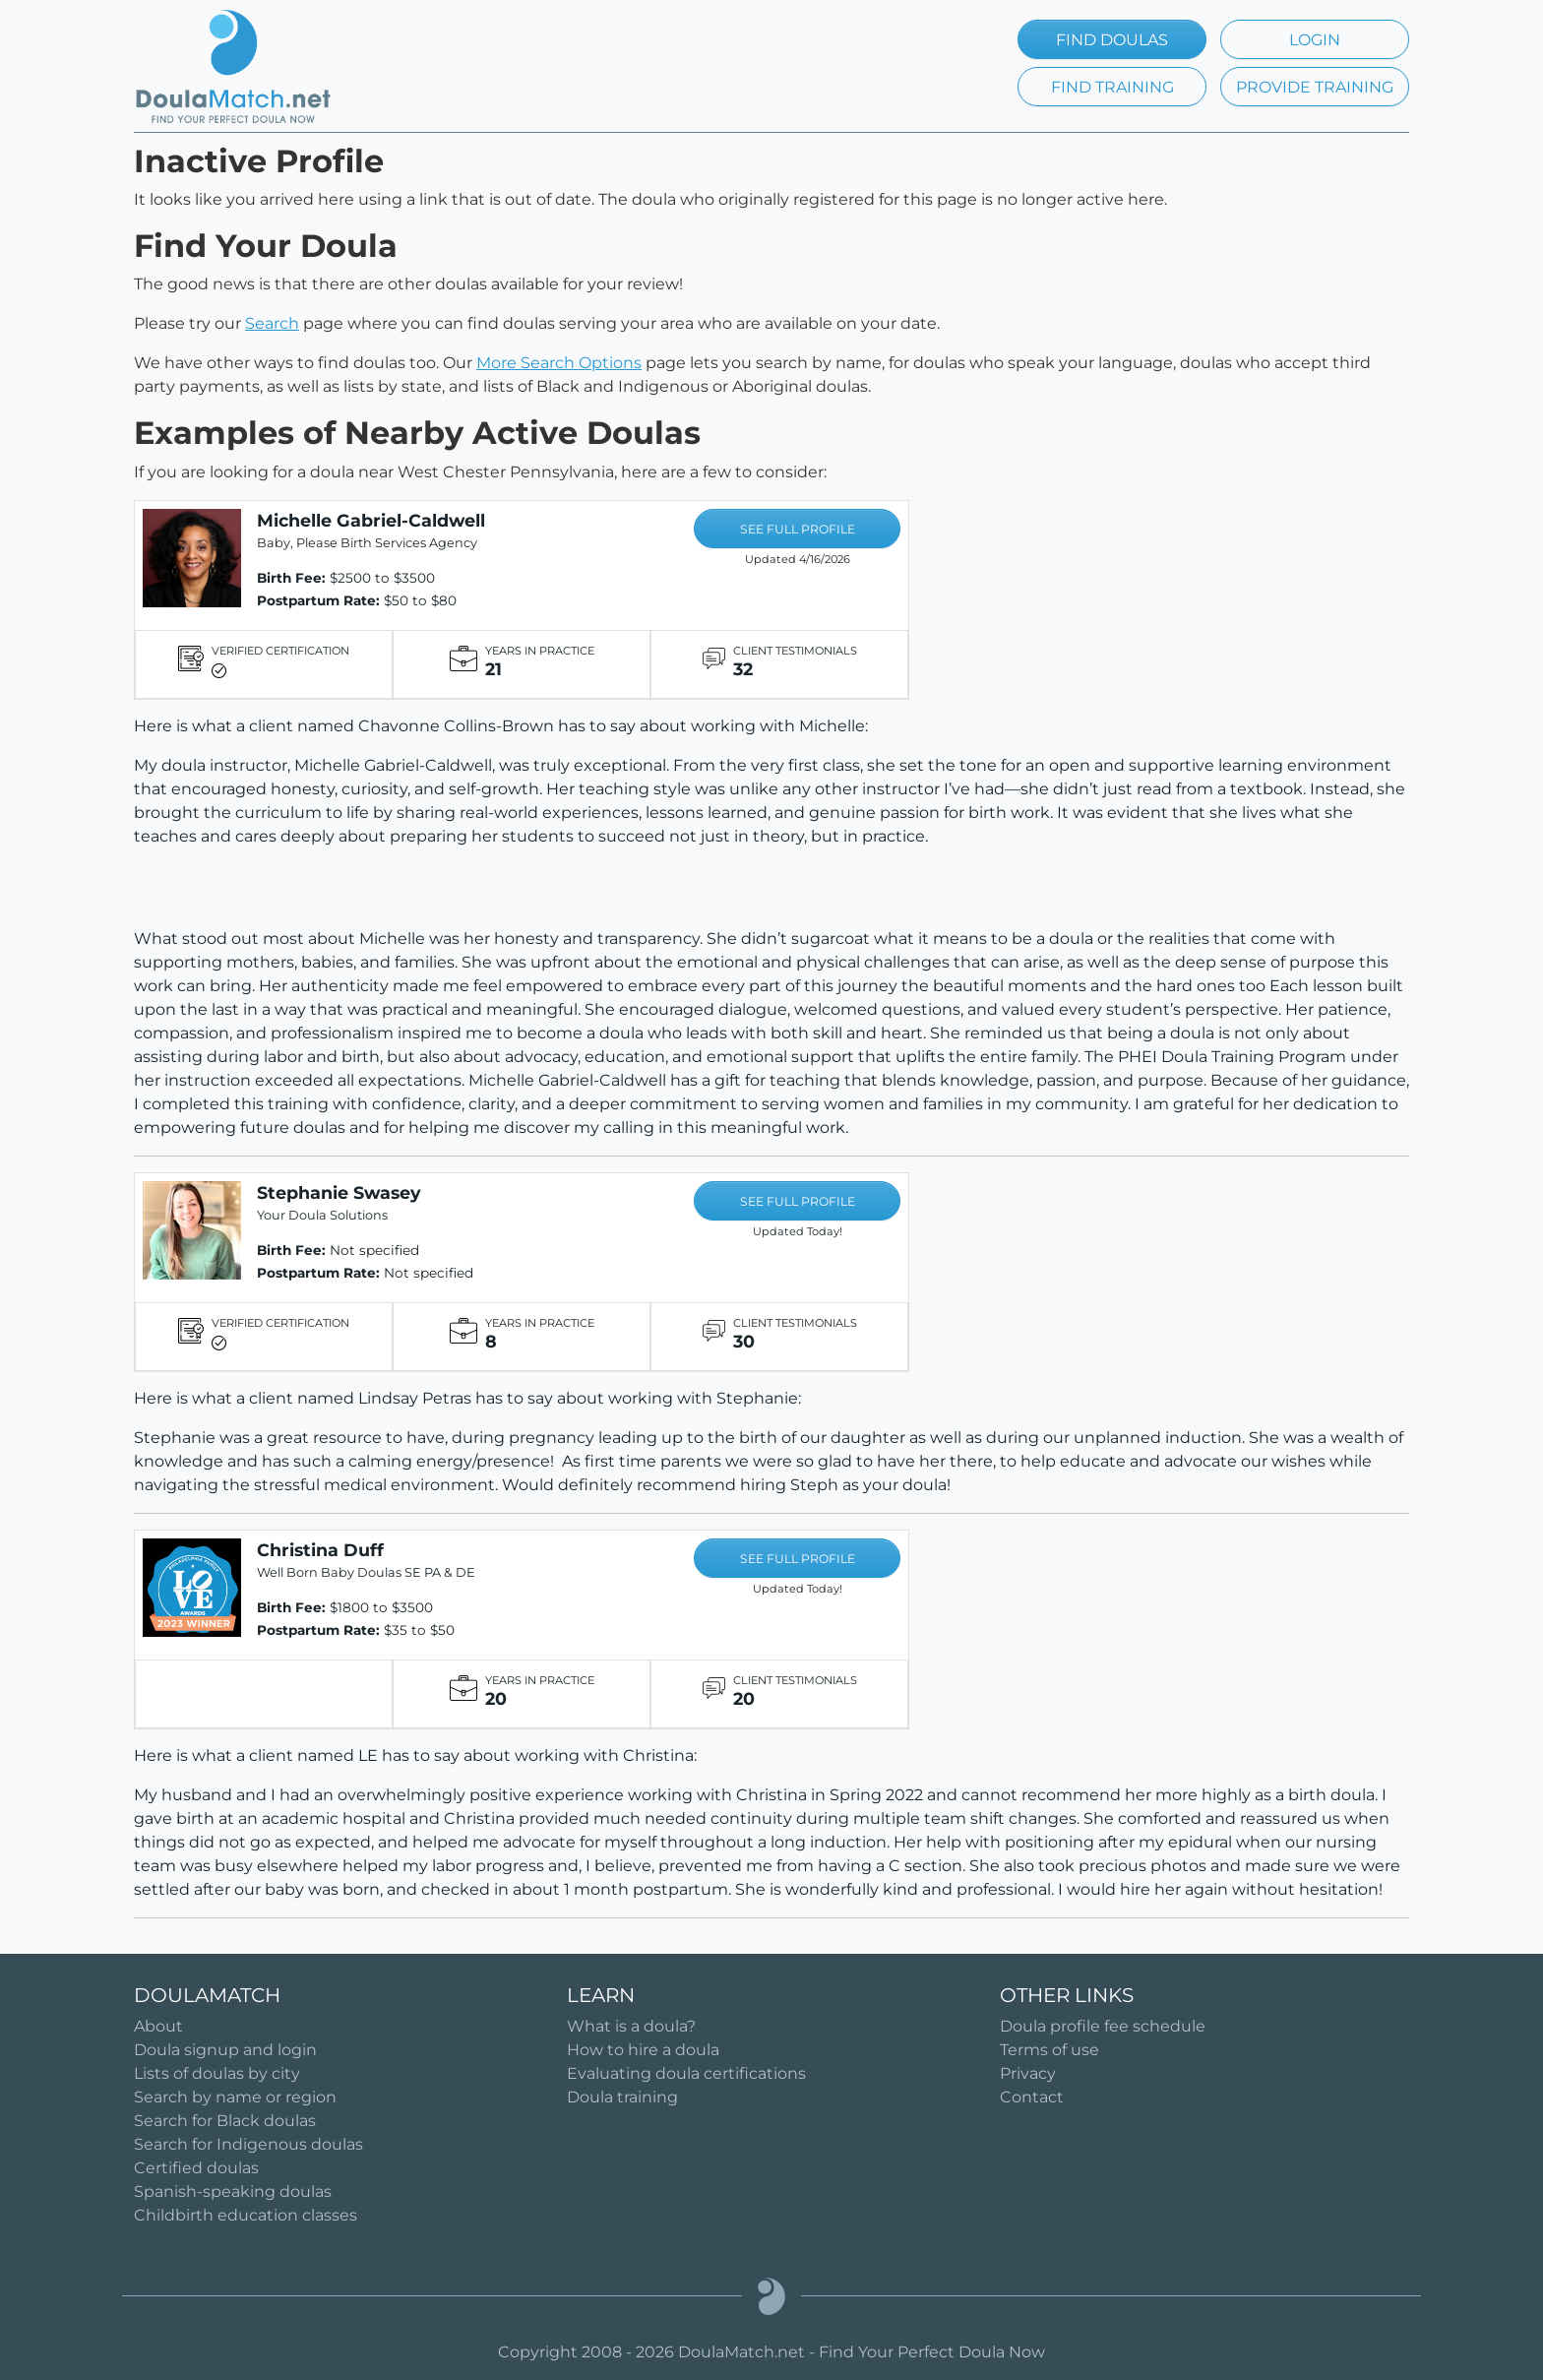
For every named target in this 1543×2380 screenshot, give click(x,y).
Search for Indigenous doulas (248, 2144)
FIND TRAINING (1112, 87)
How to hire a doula (643, 2049)
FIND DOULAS (1112, 40)
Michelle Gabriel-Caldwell (371, 520)
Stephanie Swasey (339, 1192)
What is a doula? (631, 2026)
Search (272, 323)
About (158, 2026)
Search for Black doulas (225, 2120)
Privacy (1028, 2073)
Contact (1032, 2097)
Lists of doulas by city (217, 2073)
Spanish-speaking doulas (233, 2191)
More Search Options (559, 362)
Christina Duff (320, 1549)
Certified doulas (196, 2168)
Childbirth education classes (245, 2215)
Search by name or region (235, 2097)
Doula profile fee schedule (1102, 2026)
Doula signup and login (225, 2049)
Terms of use (1049, 2049)
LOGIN (1314, 40)
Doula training (622, 2097)
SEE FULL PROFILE (797, 529)
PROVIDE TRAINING (1314, 87)
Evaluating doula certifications (686, 2073)
